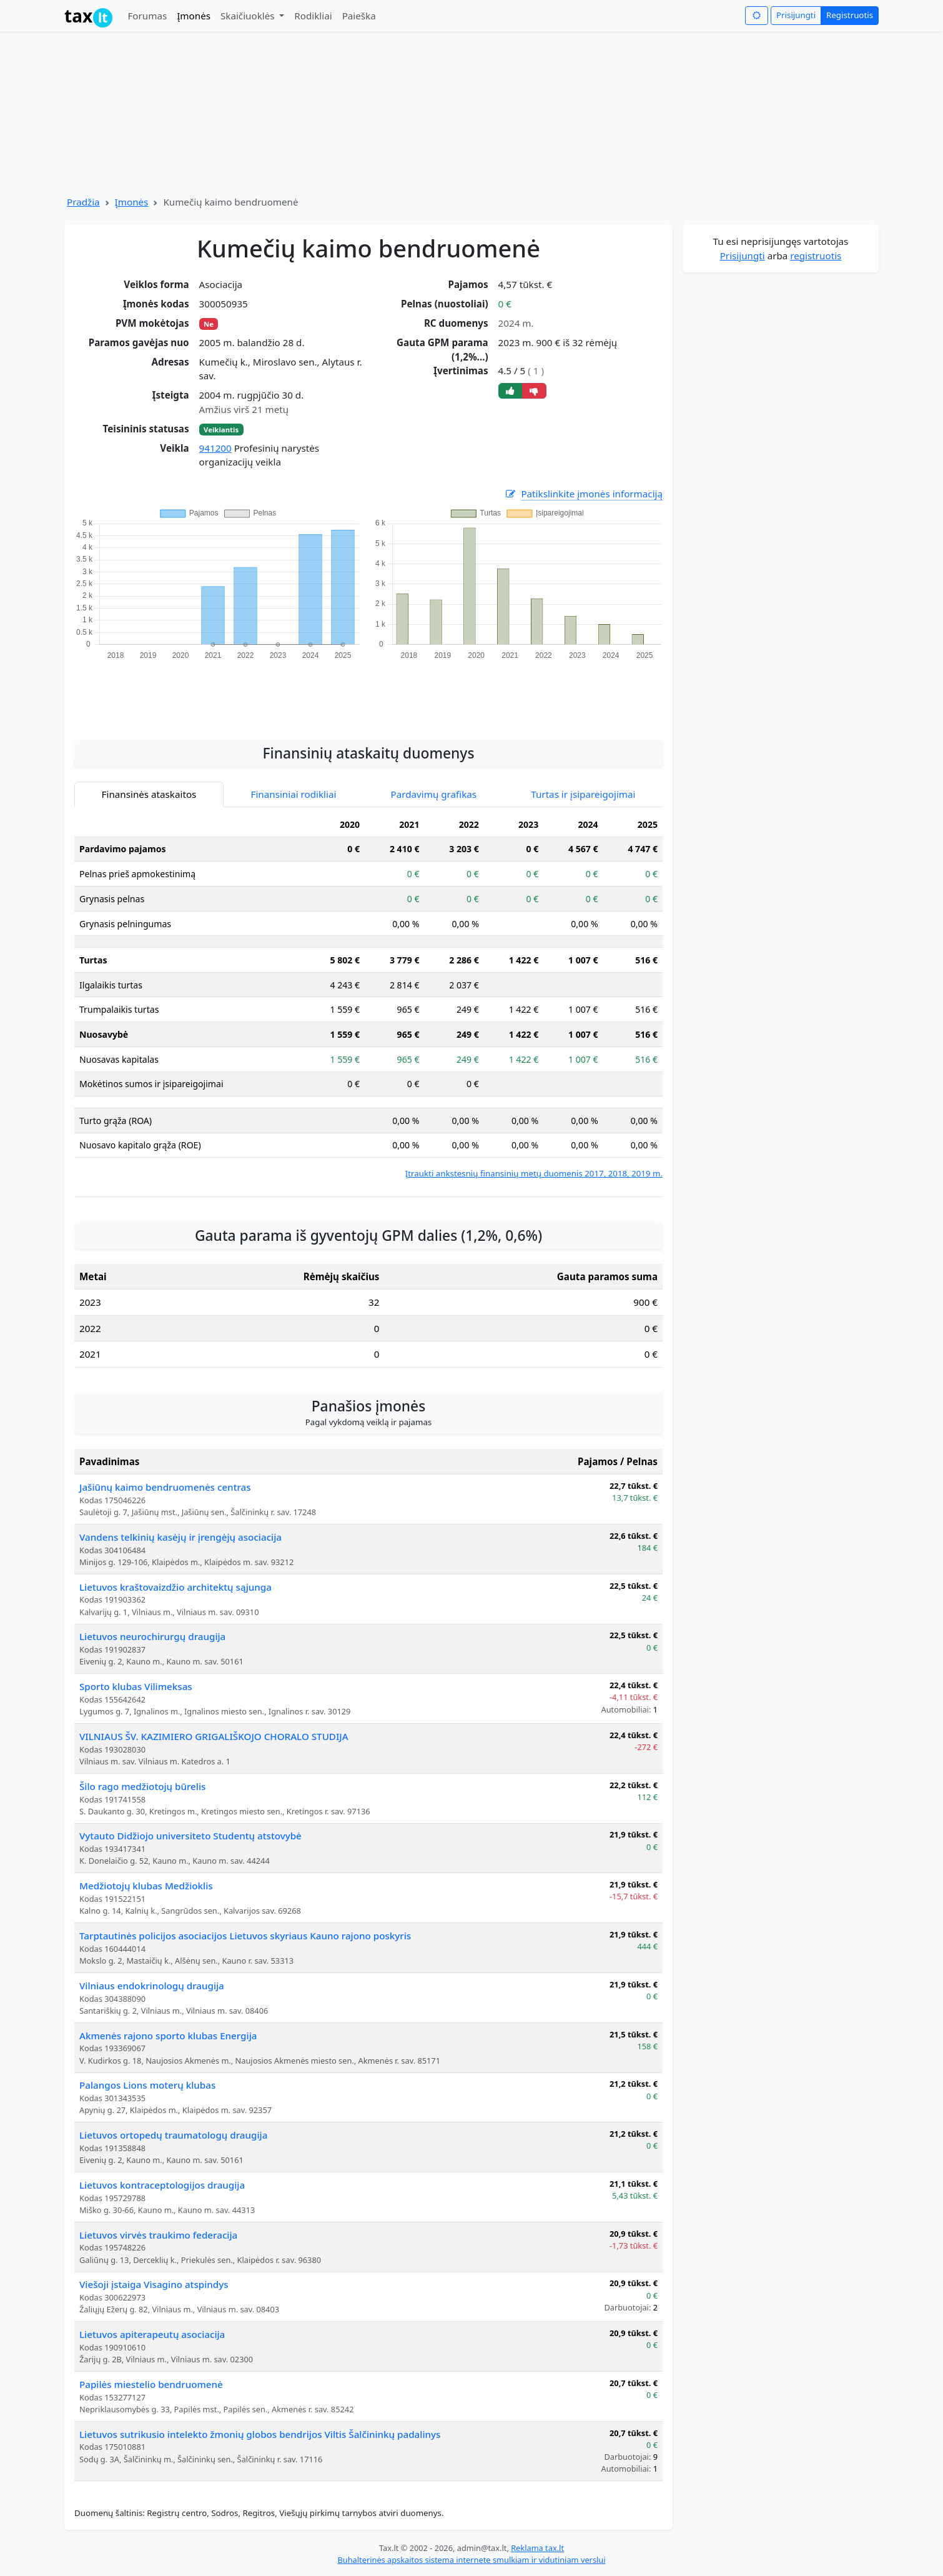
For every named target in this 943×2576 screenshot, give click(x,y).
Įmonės (193, 15)
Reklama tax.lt (537, 2548)
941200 (215, 448)
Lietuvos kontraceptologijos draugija (162, 2185)
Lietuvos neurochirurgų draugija (152, 1636)
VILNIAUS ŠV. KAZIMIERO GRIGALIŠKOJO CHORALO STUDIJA (213, 1736)
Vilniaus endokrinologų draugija (151, 1985)
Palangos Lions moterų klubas (147, 2085)
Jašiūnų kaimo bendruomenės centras (165, 1487)
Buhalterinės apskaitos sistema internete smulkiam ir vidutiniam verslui (471, 2559)
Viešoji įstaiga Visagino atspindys (154, 2284)
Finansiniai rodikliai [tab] (294, 794)
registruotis (815, 255)
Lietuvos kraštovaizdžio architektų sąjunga (175, 1587)
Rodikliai (313, 15)
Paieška (359, 15)
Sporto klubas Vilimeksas (135, 1686)
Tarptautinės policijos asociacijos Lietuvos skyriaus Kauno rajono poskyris (245, 1935)
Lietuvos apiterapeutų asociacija (152, 2334)
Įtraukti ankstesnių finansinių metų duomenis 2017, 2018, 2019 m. (534, 1173)
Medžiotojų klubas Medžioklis (146, 1885)
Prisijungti (796, 15)
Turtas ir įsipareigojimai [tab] (583, 794)
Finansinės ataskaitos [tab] (149, 794)
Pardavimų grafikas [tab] (434, 794)
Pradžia (83, 202)
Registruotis (849, 15)
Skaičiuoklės (248, 15)
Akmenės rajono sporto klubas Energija (168, 2035)
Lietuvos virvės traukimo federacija (158, 2235)
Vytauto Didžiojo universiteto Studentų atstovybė (190, 1835)
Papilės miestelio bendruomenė (151, 2384)
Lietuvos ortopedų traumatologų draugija (173, 2135)
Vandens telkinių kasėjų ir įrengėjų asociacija (180, 1537)
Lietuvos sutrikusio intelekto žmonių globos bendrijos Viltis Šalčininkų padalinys (259, 2434)
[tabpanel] (368, 996)
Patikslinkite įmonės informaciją (583, 494)
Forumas (147, 15)
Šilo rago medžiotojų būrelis (142, 1786)
